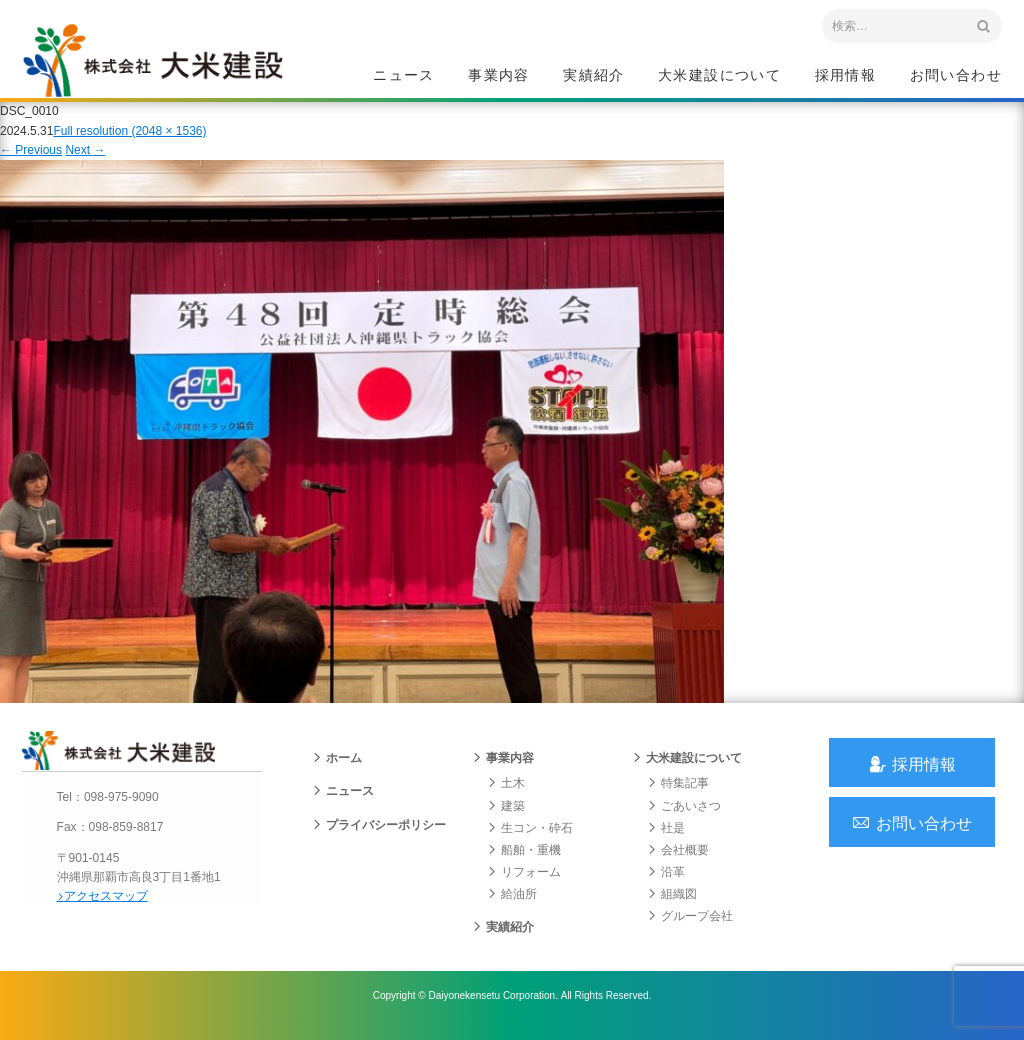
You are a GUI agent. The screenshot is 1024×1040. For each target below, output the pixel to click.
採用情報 (846, 76)
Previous (31, 158)
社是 (666, 840)
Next (85, 158)
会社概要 (678, 862)
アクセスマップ (107, 907)
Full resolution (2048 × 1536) (129, 139)
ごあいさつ (684, 818)
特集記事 (678, 796)
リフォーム (524, 885)
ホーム (337, 771)
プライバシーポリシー (379, 837)
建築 (506, 818)
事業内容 (499, 76)
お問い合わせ (956, 76)
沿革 (666, 885)
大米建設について (719, 76)
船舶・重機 (524, 862)
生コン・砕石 (530, 840)
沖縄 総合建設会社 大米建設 (161, 66)
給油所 (512, 907)
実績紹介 (594, 76)
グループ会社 (690, 929)
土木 (506, 796)
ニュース (404, 76)
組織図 (672, 907)
